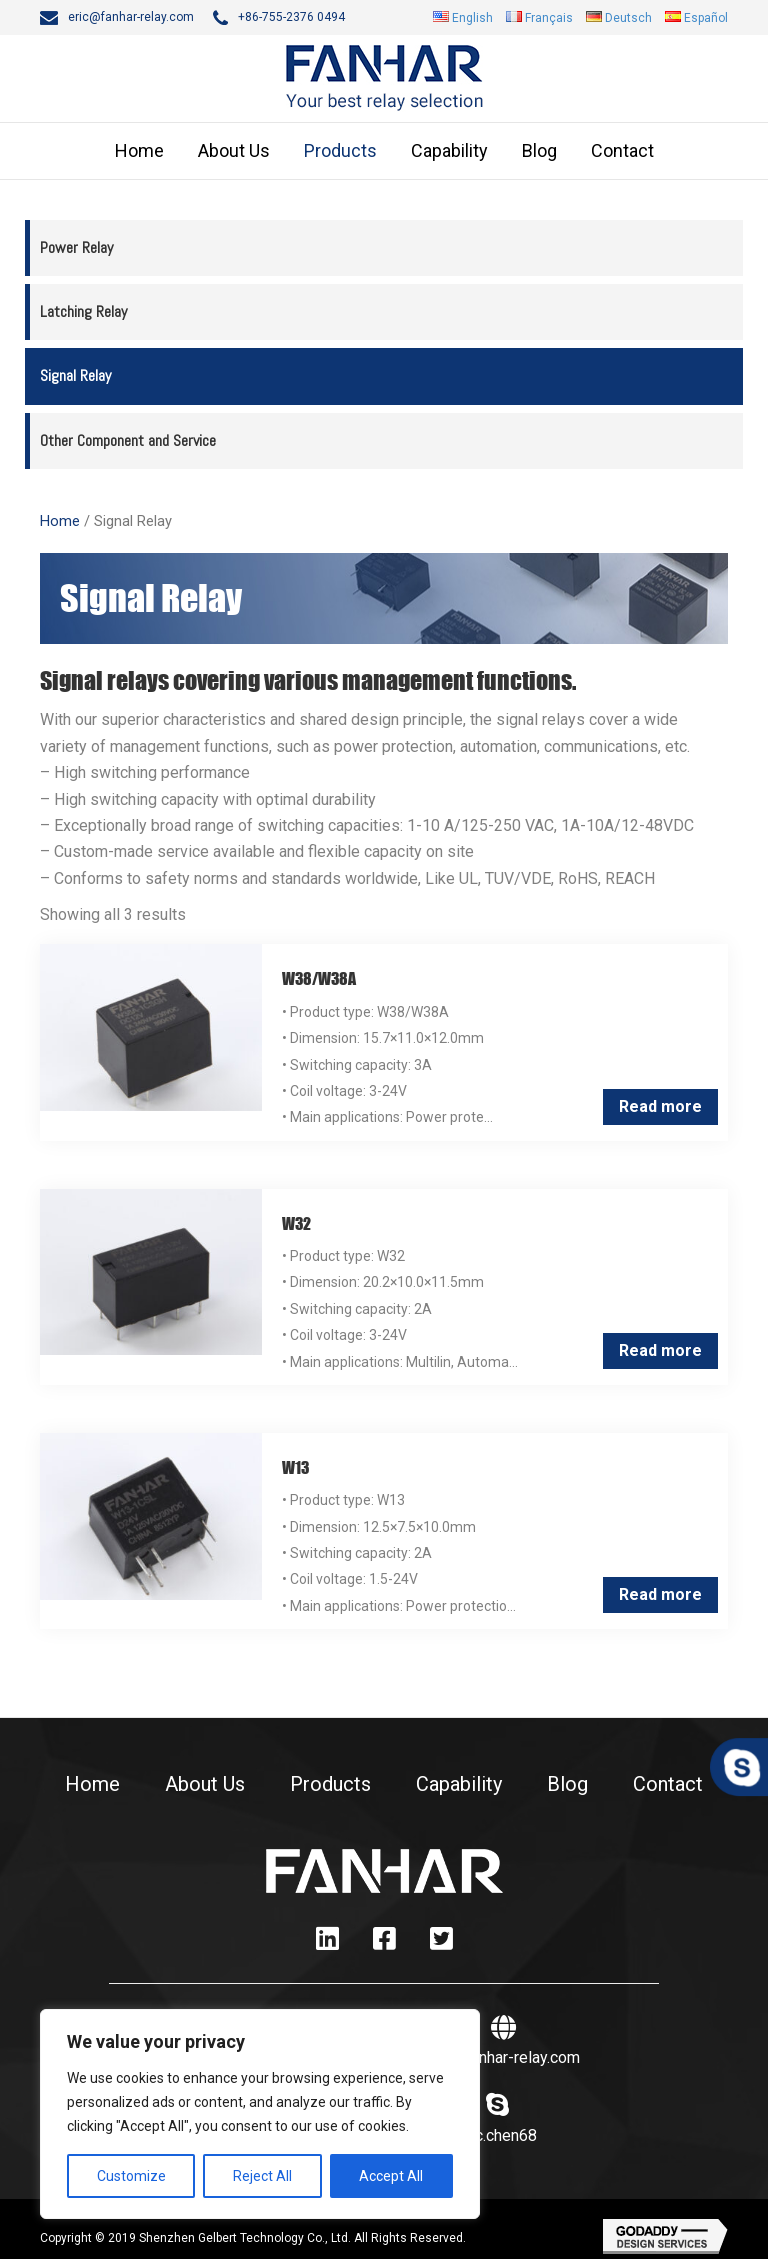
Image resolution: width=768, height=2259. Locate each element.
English (472, 18)
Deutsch (628, 18)
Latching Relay (83, 311)
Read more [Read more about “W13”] (660, 1594)
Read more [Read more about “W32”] (660, 1350)
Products (340, 150)
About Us (234, 150)
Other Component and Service (128, 440)
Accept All (391, 2176)
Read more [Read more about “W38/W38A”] (660, 1106)
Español (706, 18)
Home (139, 150)
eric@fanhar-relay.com (131, 17)
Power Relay (76, 247)
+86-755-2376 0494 (291, 17)
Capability (449, 150)
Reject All (262, 2176)
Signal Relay (75, 375)
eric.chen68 (497, 2135)
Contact (622, 150)
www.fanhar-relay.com (503, 2057)
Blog (539, 150)
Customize (131, 2176)
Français (549, 18)
